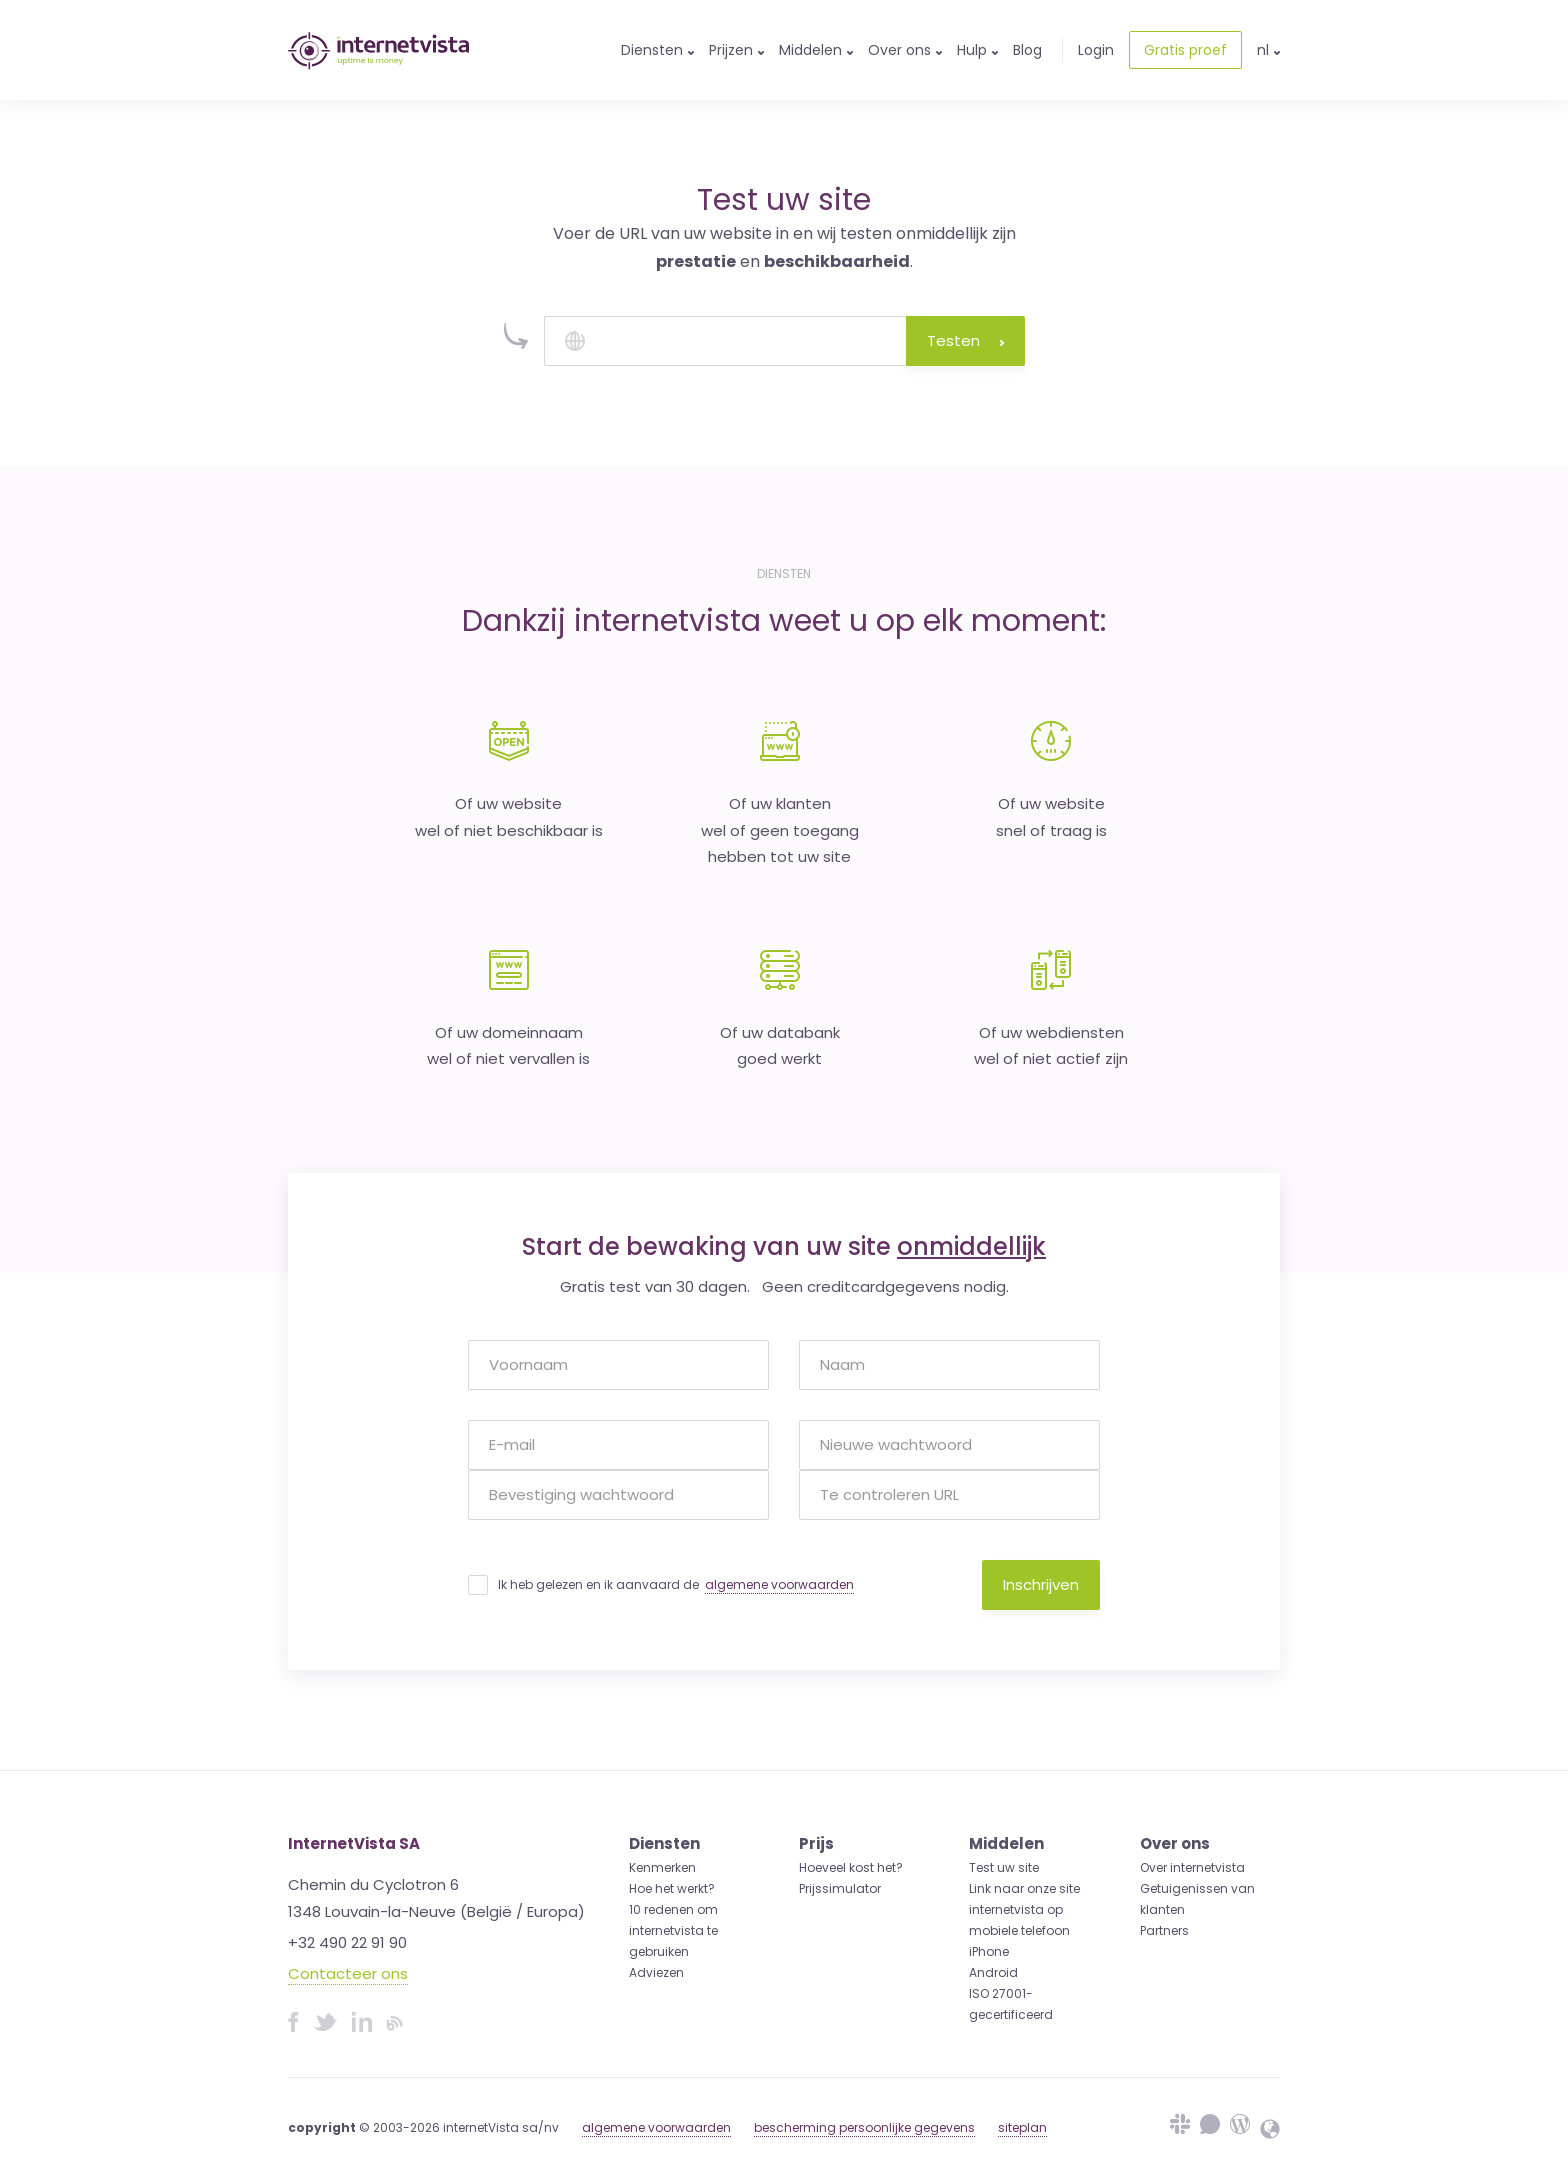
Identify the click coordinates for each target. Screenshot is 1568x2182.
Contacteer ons (348, 1973)
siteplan (1022, 2127)
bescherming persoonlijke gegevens (864, 2127)
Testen (965, 340)
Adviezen (656, 1972)
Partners (1164, 1930)
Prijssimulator (840, 1888)
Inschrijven (1041, 1584)
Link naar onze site (1024, 1888)
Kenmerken (662, 1867)
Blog (1027, 50)
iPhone (989, 1951)
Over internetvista (1192, 1867)
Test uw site (1004, 1867)
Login (1096, 50)
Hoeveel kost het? (851, 1867)
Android (993, 1972)
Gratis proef (1185, 50)
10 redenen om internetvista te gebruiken (673, 1930)
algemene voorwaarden (779, 1584)
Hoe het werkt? (672, 1888)
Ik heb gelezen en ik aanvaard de (676, 1585)
